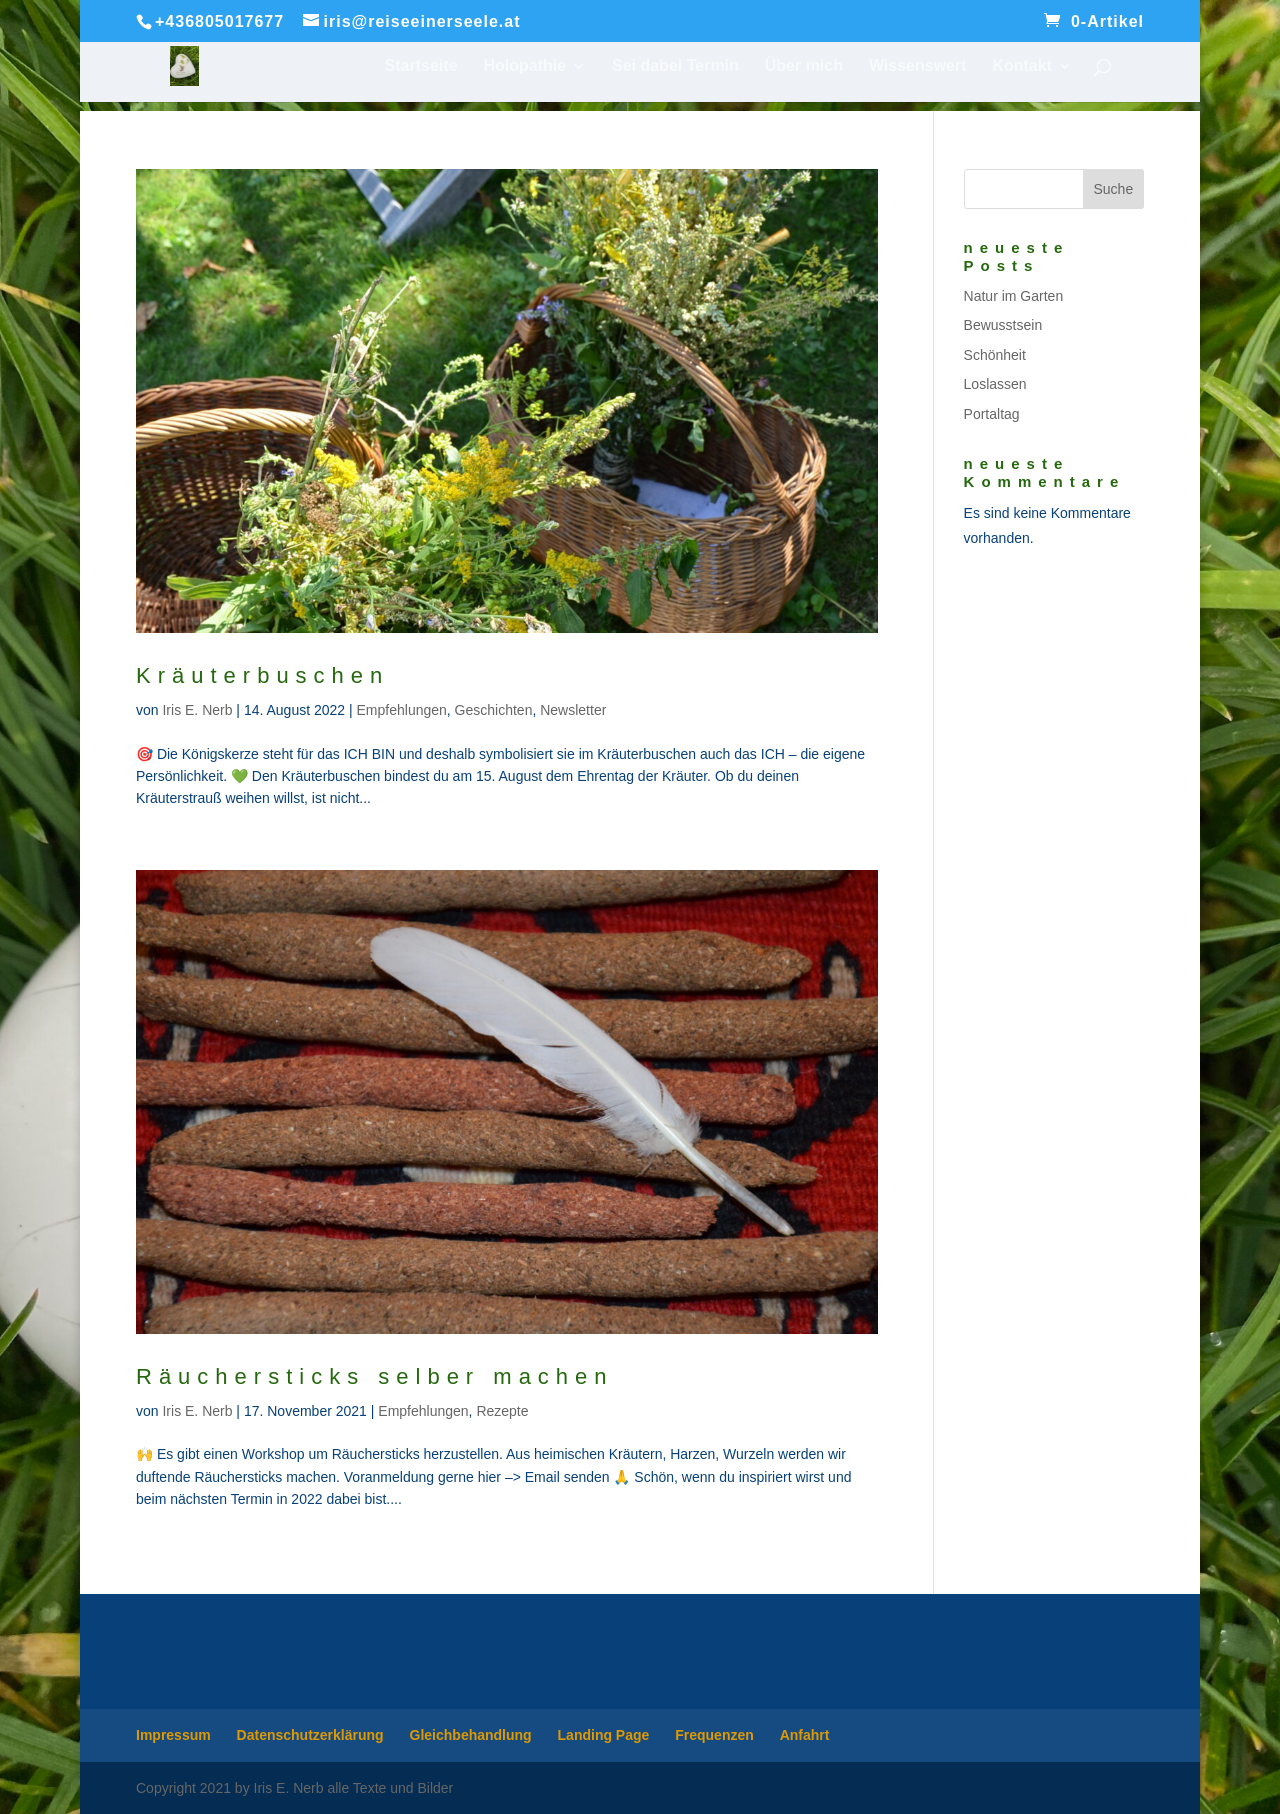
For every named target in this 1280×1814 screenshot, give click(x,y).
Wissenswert (918, 66)
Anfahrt (805, 1735)
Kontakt (1022, 66)
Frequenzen (714, 1735)
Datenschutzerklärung (310, 1735)
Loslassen (995, 384)
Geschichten (494, 710)
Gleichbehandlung (471, 1735)
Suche (1113, 189)
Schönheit (995, 355)
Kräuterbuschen (262, 675)
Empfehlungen (402, 710)
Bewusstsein (1003, 325)
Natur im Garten (1014, 296)
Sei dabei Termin (675, 66)
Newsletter (573, 710)
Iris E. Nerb (197, 710)
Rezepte (502, 1411)
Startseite (421, 66)
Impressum (173, 1735)
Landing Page (604, 1735)
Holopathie (524, 66)
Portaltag (992, 414)
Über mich (804, 66)
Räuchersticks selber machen (375, 1376)
